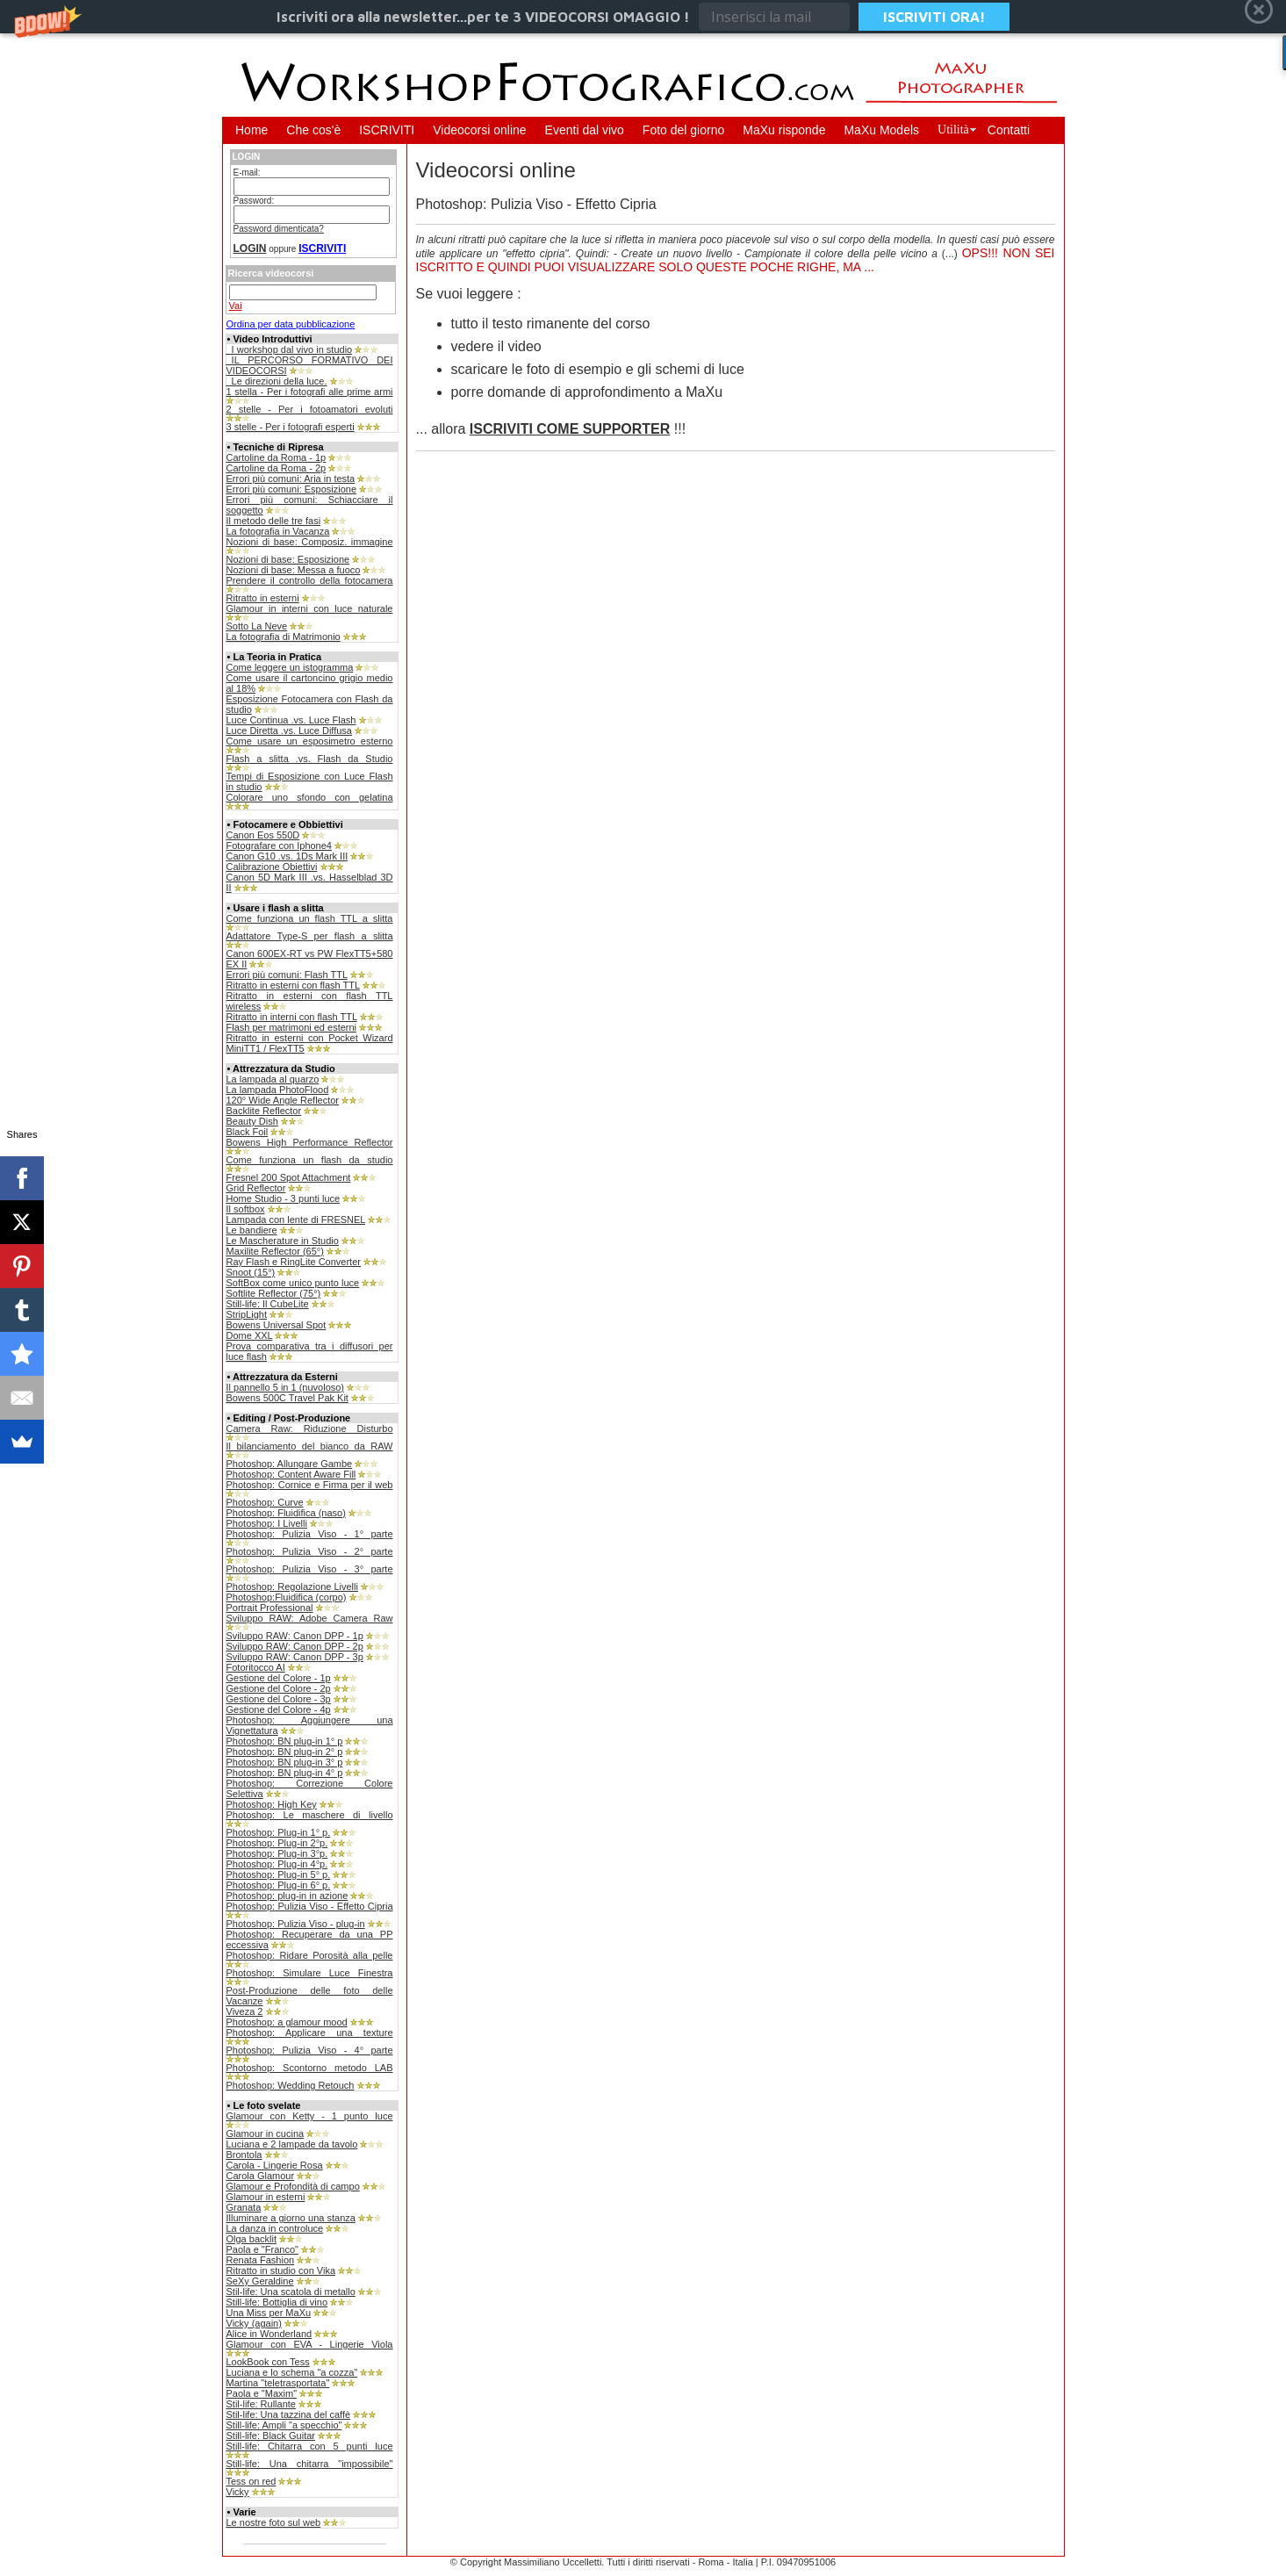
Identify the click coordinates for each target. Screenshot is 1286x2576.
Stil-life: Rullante (261, 2404)
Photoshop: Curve (265, 1502)
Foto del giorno (683, 130)
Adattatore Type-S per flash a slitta (309, 936)
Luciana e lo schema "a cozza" (292, 2372)
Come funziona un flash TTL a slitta (309, 918)
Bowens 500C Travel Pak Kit (287, 1397)
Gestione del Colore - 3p (278, 1699)
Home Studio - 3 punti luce (283, 1198)
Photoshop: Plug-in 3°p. (277, 1853)
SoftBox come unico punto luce (293, 1282)
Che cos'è (313, 130)
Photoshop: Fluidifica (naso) (286, 1512)
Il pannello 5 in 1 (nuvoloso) (285, 1387)
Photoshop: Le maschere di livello (309, 1815)
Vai (235, 305)
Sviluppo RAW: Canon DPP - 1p (294, 1635)
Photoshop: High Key (271, 1804)
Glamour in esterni (265, 2196)
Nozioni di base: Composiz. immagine (309, 541)
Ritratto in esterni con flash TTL (293, 985)
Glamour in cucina (265, 2133)
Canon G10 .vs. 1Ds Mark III (287, 856)
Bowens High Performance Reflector (309, 1142)
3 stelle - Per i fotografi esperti (290, 426)
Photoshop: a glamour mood (287, 2022)
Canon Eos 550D (263, 835)
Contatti (1009, 130)
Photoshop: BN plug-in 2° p (284, 1751)
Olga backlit (251, 2239)
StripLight (246, 1314)
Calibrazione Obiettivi (272, 866)
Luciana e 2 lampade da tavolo (292, 2144)
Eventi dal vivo (584, 130)
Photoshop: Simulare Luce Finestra (309, 1973)
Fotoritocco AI (255, 1667)
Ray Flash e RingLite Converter (293, 1261)
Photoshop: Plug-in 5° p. (278, 1874)
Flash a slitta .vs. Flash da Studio (309, 758)
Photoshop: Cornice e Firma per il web (309, 1484)
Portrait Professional (269, 1607)
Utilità (953, 129)
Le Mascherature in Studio (282, 1240)
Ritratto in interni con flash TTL (291, 1016)
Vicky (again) (254, 2323)
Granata (244, 2207)
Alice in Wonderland (269, 2333)
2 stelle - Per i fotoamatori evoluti (309, 409)
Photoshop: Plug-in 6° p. (278, 1885)
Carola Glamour (260, 2175)
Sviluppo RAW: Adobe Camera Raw (309, 1618)
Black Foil (247, 1131)
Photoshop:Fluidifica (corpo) (286, 1597)
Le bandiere (251, 1230)
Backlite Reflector (264, 1110)
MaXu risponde (784, 130)
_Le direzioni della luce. (276, 381)
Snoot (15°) (251, 1272)
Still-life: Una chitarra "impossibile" (309, 2463)
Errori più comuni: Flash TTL (287, 974)
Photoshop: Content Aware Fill (291, 1474)
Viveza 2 (244, 2011)
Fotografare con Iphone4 (279, 845)
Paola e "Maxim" (262, 2393)
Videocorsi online (479, 130)
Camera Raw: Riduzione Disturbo (309, 1428)
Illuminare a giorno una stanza (291, 2218)
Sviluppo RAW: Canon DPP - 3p (294, 1656)
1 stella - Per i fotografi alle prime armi (309, 391)
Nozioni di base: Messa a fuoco (293, 570)
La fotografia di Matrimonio (283, 636)
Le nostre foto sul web (273, 2522)
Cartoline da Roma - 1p (276, 457)
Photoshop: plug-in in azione (287, 1895)
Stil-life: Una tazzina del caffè (288, 2414)
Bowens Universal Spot (276, 1325)
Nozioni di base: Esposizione (288, 559)
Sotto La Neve (257, 626)
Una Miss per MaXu (269, 2312)
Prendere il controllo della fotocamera (309, 580)
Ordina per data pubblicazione (291, 324)
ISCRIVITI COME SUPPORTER (570, 428)
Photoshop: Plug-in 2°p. (277, 1843)
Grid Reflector (256, 1188)
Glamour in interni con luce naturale (309, 608)
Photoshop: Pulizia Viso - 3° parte (309, 1569)
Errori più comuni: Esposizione (291, 489)
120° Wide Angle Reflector (283, 1100)
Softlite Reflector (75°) (273, 1293)
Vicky (237, 2491)
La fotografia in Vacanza (278, 531)
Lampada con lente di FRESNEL (296, 1219)
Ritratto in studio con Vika (281, 2270)
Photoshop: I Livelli (266, 1523)
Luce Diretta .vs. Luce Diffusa (289, 730)
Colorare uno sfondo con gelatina (309, 797)
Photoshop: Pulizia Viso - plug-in (295, 1923)
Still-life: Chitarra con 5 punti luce (309, 2446)
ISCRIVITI (386, 130)
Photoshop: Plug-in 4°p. (277, 1864)
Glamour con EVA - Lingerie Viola (309, 2344)
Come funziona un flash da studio (309, 1160)
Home (251, 130)
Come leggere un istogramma (290, 667)
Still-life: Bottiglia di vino (277, 2302)
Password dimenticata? (278, 229)
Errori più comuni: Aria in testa (291, 478)
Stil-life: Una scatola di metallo (291, 2291)
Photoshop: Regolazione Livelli (292, 1586)
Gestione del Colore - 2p (278, 1688)
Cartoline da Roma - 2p (276, 468)
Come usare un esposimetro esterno (309, 741)
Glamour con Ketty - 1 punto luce (309, 2116)
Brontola (244, 2154)
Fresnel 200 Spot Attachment (288, 1177)
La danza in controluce (275, 2228)
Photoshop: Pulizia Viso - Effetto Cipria (309, 1906)
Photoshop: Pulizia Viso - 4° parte (309, 2050)
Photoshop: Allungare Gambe (289, 1463)
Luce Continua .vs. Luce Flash (291, 720)
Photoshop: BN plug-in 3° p (284, 1762)
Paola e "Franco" (262, 2249)
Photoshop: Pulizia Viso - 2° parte (309, 1551)
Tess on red (251, 2481)
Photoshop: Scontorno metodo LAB (309, 2067)
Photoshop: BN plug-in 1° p (284, 1741)
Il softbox (245, 1209)
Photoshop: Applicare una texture (309, 2032)
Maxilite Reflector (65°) (275, 1251)
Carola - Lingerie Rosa (274, 2165)
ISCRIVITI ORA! (934, 17)
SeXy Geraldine (260, 2281)
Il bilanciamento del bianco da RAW (309, 1446)
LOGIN (250, 248)
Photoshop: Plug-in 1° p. (278, 1832)
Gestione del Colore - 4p (278, 1709)
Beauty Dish (252, 1121)
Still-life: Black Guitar (270, 2435)
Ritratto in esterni (262, 598)
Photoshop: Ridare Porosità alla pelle (309, 1955)
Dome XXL (249, 1335)
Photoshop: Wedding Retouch (290, 2085)
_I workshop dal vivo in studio (289, 349)
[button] (643, 16)
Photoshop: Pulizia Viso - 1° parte (309, 1534)
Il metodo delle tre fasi (273, 520)
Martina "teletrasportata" (278, 2383)
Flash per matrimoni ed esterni (291, 1027)
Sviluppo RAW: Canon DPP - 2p (294, 1646)
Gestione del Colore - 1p (278, 1678)
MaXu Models (881, 130)
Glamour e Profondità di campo (293, 2186)
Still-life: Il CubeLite (267, 1304)
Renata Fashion (260, 2260)
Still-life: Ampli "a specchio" (284, 2425)
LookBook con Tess (268, 2362)
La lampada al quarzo (273, 1079)
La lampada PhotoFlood (277, 1089)
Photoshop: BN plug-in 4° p (284, 1772)
